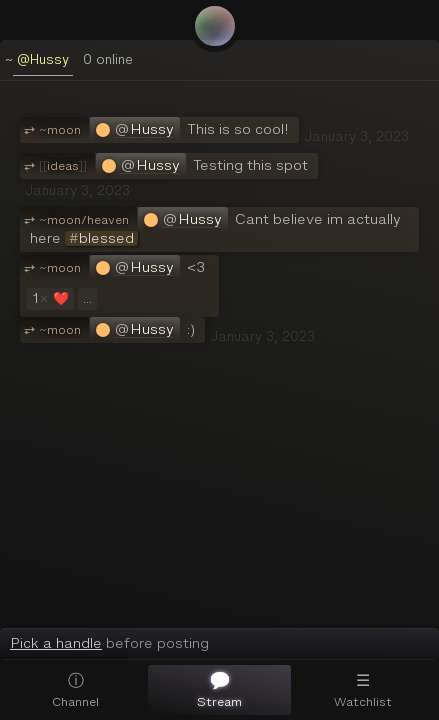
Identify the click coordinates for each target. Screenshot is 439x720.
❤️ (49, 299)
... (87, 298)
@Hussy (43, 59)
